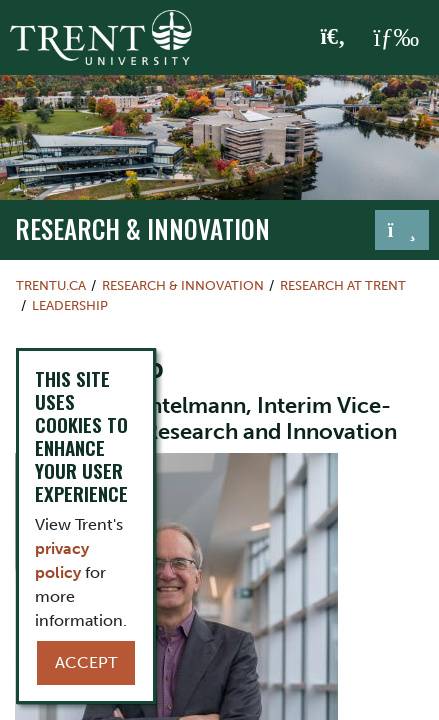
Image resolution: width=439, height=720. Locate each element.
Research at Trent (343, 285)
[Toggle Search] (333, 38)
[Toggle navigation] (402, 230)
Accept (86, 662)
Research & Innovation (142, 228)
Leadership (70, 305)
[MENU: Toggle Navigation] (396, 38)
